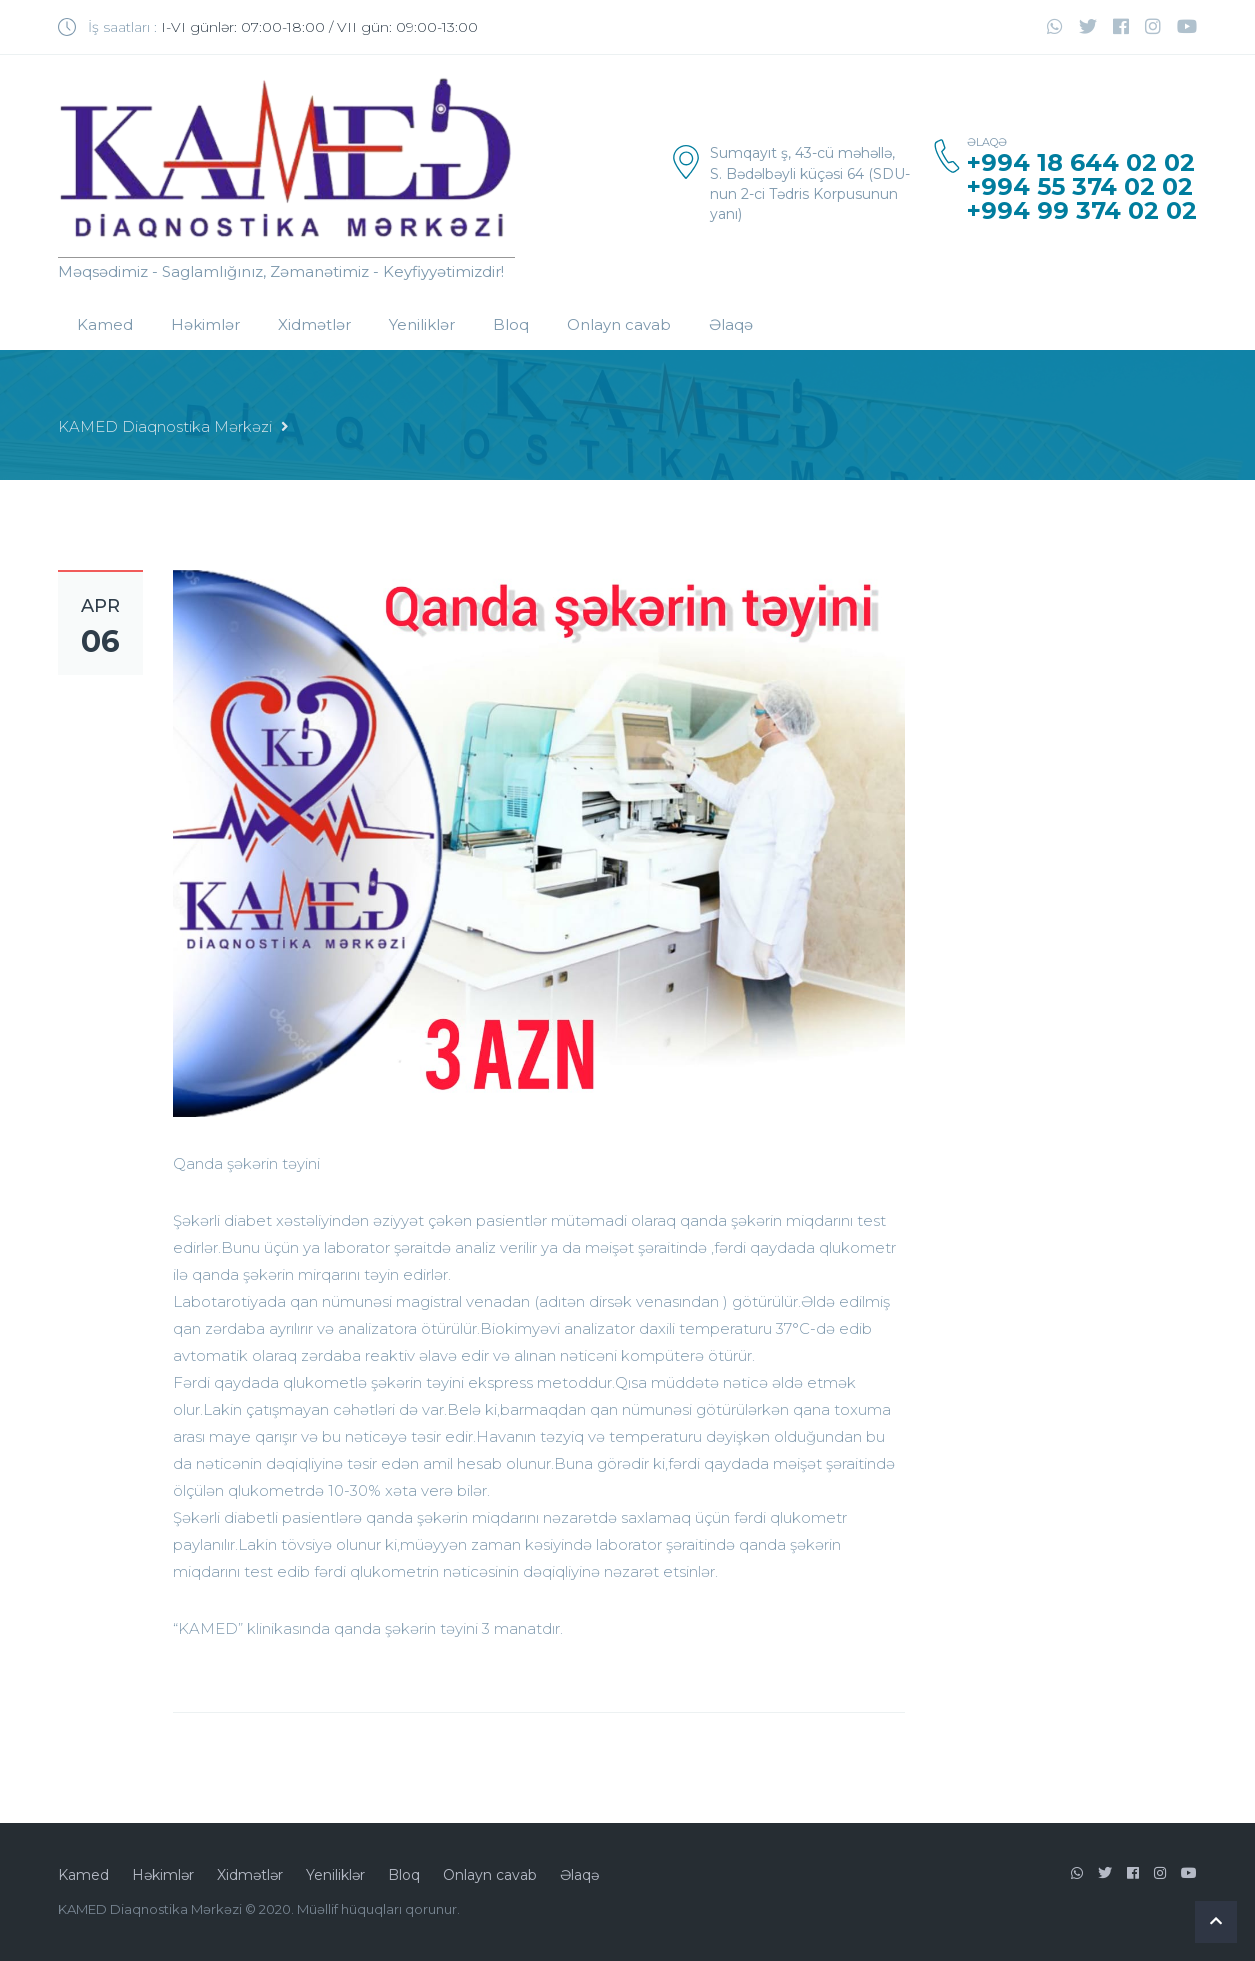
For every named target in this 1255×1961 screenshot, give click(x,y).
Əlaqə (731, 324)
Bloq (511, 324)
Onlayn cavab (619, 324)
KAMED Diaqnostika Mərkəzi (165, 426)
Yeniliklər (422, 324)
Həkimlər (205, 324)
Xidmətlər (314, 324)
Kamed (105, 324)
